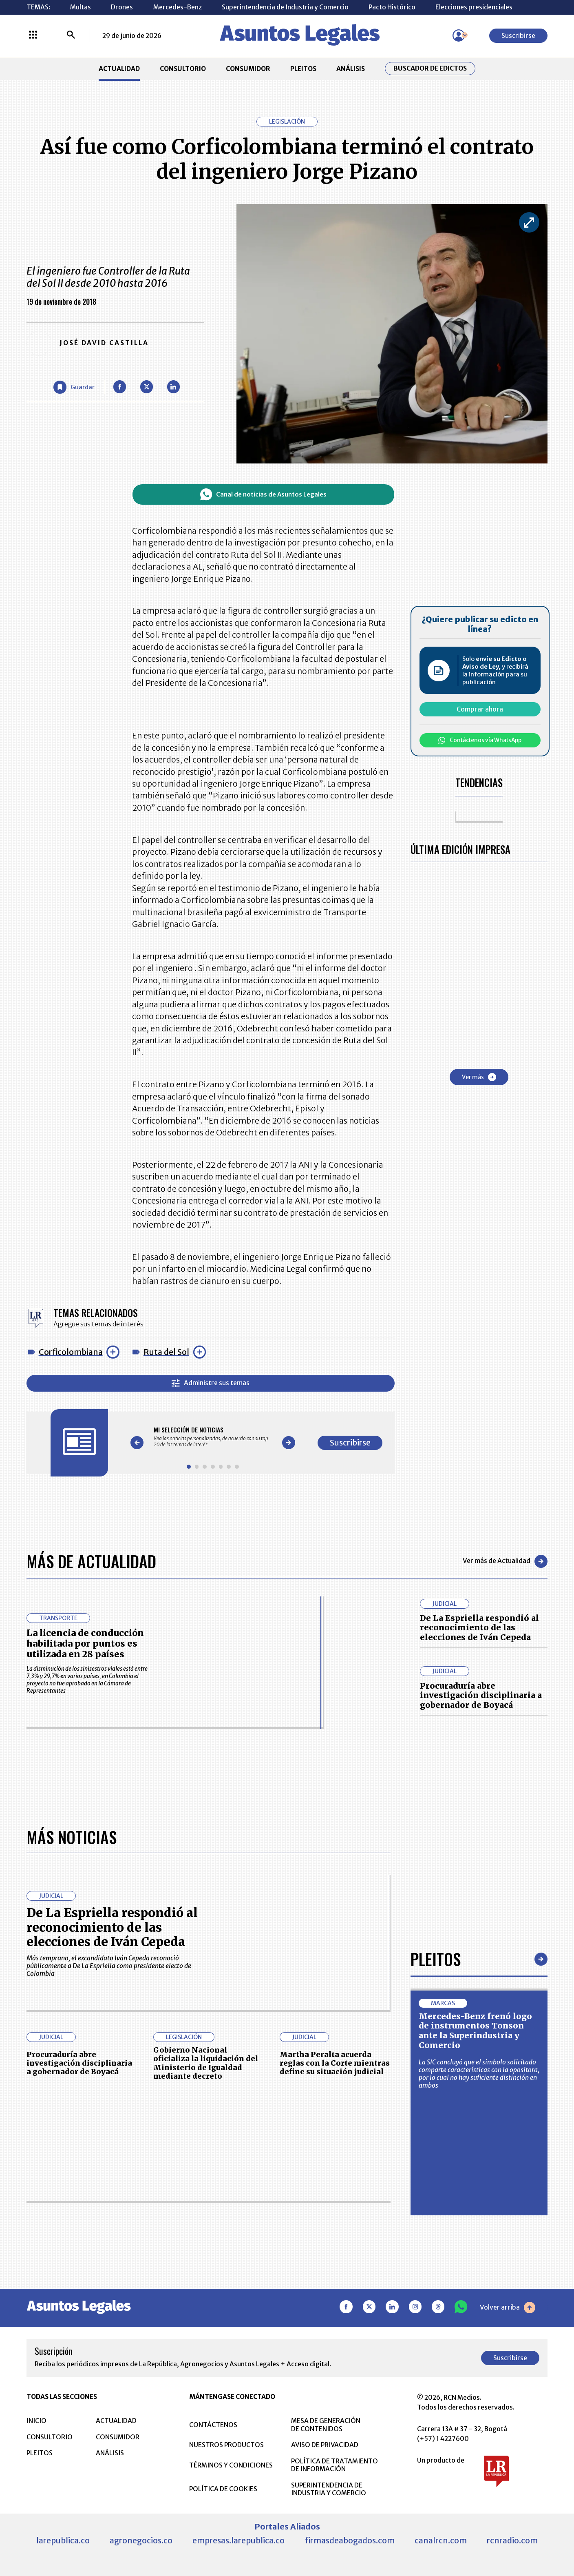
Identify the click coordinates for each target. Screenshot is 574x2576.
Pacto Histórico (392, 7)
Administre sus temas (210, 1383)
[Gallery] (213, 1436)
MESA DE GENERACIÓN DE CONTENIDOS (325, 2425)
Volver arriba (507, 2307)
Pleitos (436, 1959)
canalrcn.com (441, 2540)
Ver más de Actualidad (505, 1561)
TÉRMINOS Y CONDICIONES (231, 2465)
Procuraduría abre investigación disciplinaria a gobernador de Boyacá (481, 1695)
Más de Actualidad (91, 1561)
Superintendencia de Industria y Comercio (285, 7)
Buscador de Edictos (430, 68)
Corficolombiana (71, 1352)
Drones (122, 7)
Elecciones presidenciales (473, 7)
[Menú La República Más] (33, 35)
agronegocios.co (141, 2540)
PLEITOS (303, 69)
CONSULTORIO (183, 69)
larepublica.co (63, 2540)
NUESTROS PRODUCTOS (226, 2445)
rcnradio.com (512, 2540)
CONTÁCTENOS (213, 2425)
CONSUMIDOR (248, 69)
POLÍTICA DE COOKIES (223, 2489)
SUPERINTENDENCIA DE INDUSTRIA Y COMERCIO (328, 2489)
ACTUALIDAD (119, 69)
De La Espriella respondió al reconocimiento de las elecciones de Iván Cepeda (479, 1627)
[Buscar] (70, 35)
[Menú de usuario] (458, 35)
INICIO (36, 2421)
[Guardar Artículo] (74, 387)
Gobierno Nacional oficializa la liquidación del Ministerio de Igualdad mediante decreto (205, 2063)
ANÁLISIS (350, 69)
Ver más (479, 1077)
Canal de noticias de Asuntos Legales (263, 494)
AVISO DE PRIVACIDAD (324, 2445)
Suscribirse (518, 36)
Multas (80, 7)
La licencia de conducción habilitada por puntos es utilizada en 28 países (85, 1643)
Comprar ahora (480, 709)
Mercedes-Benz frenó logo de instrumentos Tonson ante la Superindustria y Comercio (475, 2030)
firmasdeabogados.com (350, 2540)
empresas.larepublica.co (238, 2540)
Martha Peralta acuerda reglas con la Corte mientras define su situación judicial (335, 2063)
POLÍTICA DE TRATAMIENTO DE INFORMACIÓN (334, 2465)
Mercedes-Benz (177, 7)
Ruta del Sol (166, 1352)
